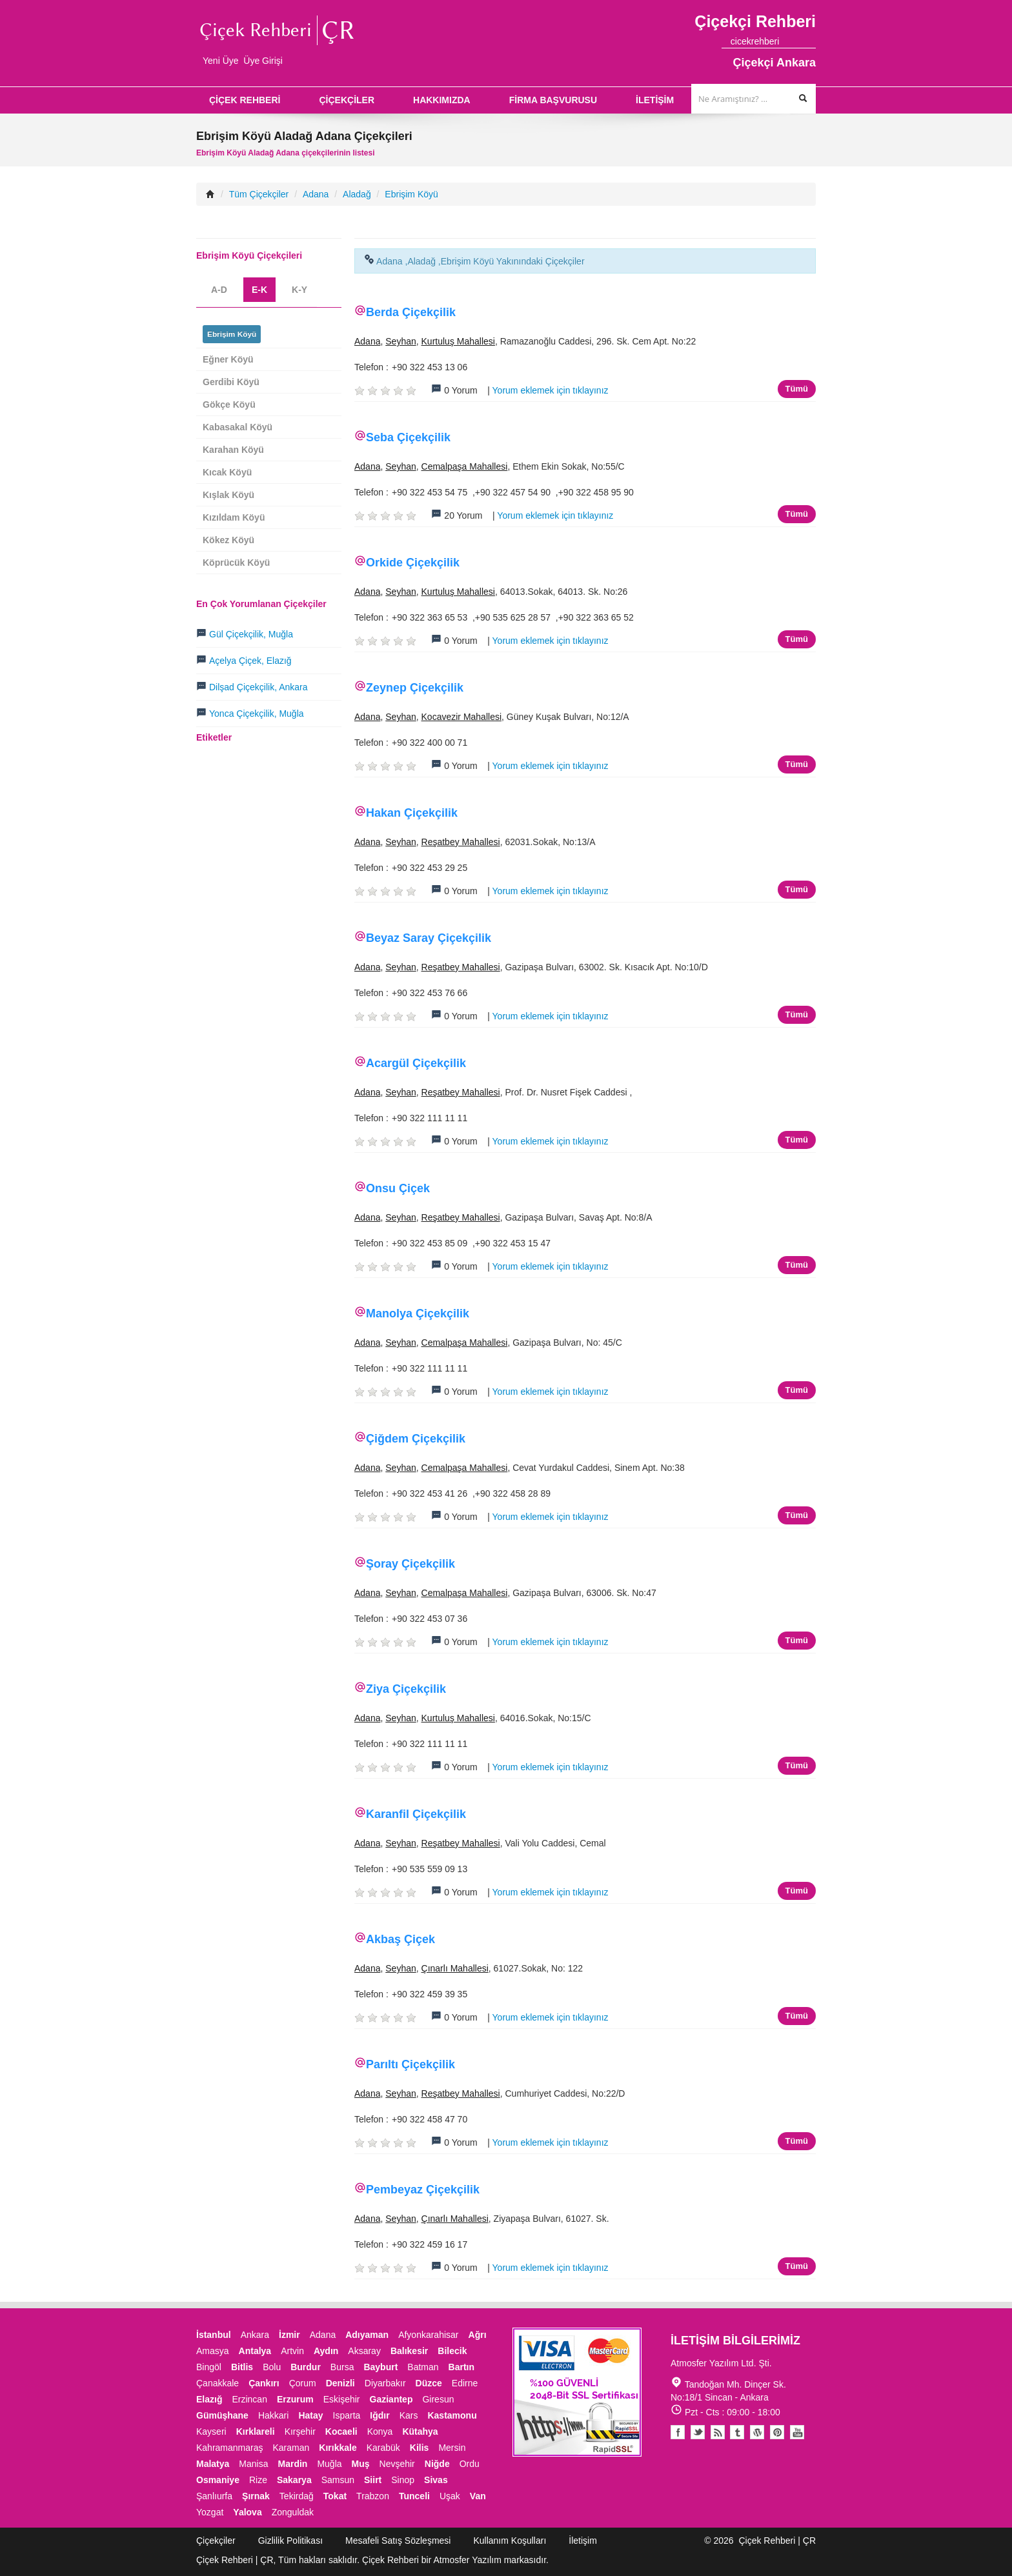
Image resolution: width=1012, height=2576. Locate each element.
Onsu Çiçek (398, 1188)
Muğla (329, 2464)
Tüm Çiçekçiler (259, 194)
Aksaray (364, 2351)
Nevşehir (397, 2464)
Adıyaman (367, 2335)
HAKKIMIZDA (442, 100)
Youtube (757, 2432)
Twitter (697, 2432)
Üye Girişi (263, 60)
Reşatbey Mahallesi (460, 842)
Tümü (796, 389)
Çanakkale (217, 2383)
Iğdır (379, 2415)
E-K (259, 290)
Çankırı (263, 2383)
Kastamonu (451, 2415)
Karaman (291, 2447)
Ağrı (478, 2335)
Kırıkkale (337, 2447)
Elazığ (209, 2399)
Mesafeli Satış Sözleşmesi (397, 2540)
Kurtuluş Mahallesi (458, 341)
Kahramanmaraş (229, 2447)
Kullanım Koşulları (509, 2540)
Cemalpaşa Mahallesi (464, 466)
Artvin (292, 2351)
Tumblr (737, 2432)
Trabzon (372, 2496)
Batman (422, 2367)
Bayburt (380, 2367)
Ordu (470, 2464)
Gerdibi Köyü (231, 382)
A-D (219, 290)
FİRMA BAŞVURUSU (553, 100)
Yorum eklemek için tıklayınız (550, 390)
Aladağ (357, 194)
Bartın (461, 2367)
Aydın (326, 2351)
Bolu (272, 2367)
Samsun (337, 2480)
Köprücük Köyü (236, 562)
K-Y (299, 290)
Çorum (302, 2383)
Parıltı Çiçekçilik (410, 2064)
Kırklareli (255, 2431)
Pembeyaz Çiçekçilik (423, 2189)
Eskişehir (341, 2399)
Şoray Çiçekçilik (410, 1563)
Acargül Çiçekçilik (416, 1063)
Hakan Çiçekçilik (412, 812)
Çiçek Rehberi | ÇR (777, 2540)
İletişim (583, 2540)
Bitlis (242, 2367)
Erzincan (249, 2399)
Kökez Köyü (228, 540)
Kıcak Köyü (227, 472)
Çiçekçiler (216, 2540)
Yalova (247, 2512)
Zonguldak (293, 2512)
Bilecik (452, 2351)
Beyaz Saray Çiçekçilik (428, 938)
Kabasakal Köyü (237, 427)
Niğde (437, 2464)
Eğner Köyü (228, 359)
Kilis (419, 2447)
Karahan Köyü (233, 449)
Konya (380, 2431)
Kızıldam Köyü (234, 517)
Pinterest (777, 2432)
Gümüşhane (222, 2415)
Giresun (438, 2399)
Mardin (293, 2464)
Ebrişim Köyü (411, 194)
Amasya (212, 2351)
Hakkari (273, 2415)
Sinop (402, 2480)
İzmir (289, 2335)
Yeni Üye (221, 60)
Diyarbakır (385, 2383)
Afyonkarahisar (428, 2335)
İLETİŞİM (655, 100)
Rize (258, 2480)
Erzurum (295, 2399)
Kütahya (420, 2431)
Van (478, 2496)
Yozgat (209, 2512)
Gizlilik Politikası (290, 2540)
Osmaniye (217, 2480)
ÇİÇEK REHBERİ (244, 100)
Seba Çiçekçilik (408, 437)
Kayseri (211, 2431)
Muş (361, 2464)
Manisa (253, 2464)
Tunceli (414, 2496)
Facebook (677, 2432)
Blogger (717, 2432)
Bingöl (208, 2367)
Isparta (347, 2415)
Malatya (212, 2464)
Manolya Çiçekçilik (417, 1313)
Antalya (255, 2351)
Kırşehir (300, 2431)
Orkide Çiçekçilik (413, 562)
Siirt (372, 2480)
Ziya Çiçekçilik (406, 1688)
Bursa (342, 2367)
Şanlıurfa (214, 2496)
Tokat (335, 2496)
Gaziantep (391, 2399)
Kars (409, 2415)
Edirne (465, 2383)
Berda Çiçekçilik (411, 312)
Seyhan (400, 341)
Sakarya (294, 2480)
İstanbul (213, 2335)
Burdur (305, 2367)
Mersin (451, 2447)
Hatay (310, 2415)
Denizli (340, 2383)
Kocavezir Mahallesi (461, 717)
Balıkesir (409, 2351)
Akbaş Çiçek (400, 1939)
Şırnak (256, 2496)
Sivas (436, 2480)
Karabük (383, 2447)
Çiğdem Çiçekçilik (415, 1438)
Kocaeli (341, 2431)
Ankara (255, 2335)
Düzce (429, 2383)
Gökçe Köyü (229, 404)
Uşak (450, 2496)
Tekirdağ (296, 2496)
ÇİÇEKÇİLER (346, 100)
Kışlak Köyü (228, 495)
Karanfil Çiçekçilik (416, 1814)
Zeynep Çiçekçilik (414, 687)
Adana (316, 194)
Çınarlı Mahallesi (455, 1968)
